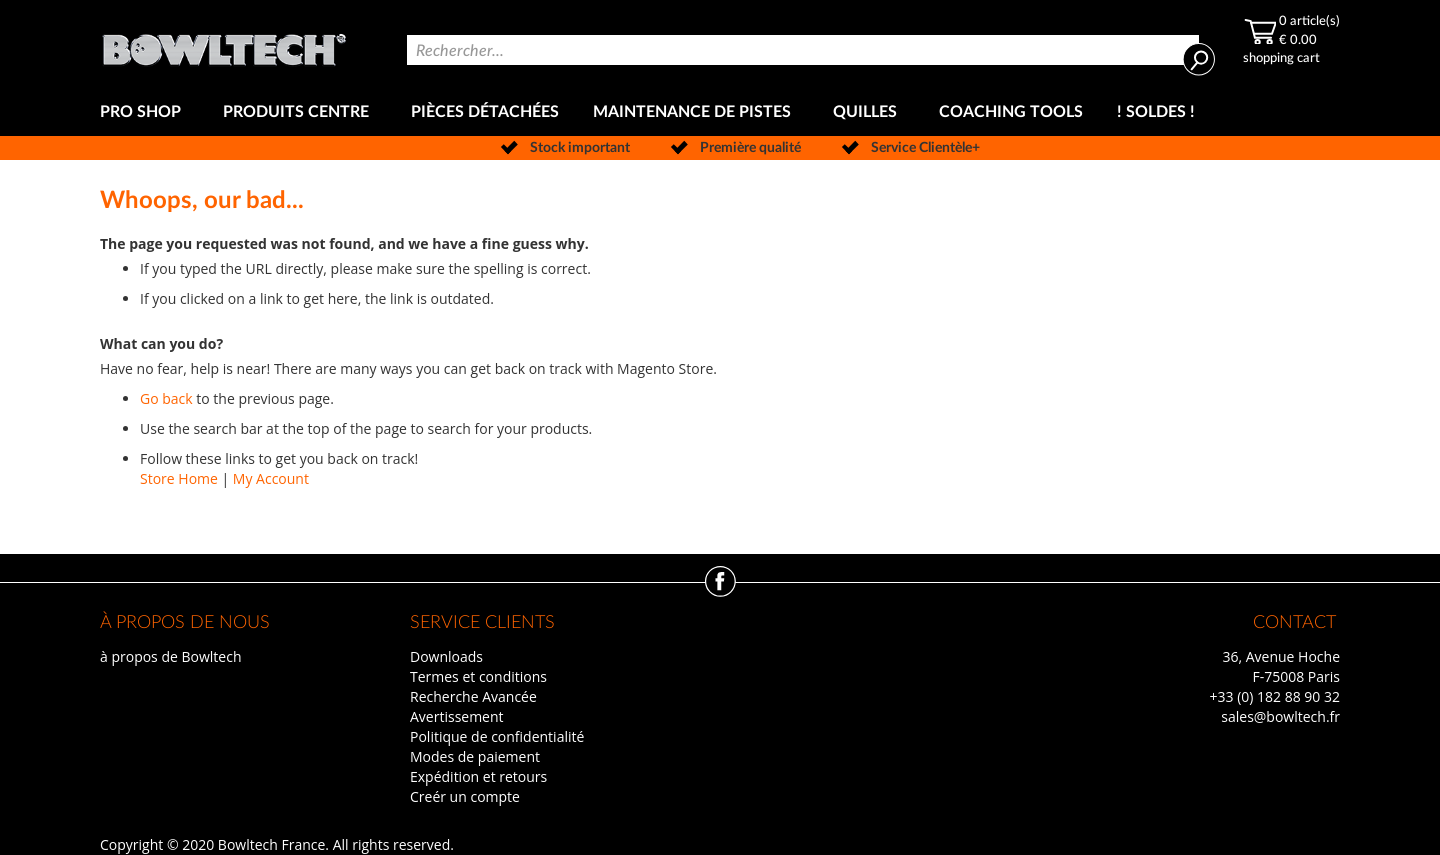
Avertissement (457, 716)
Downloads (446, 656)
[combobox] (803, 50)
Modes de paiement (475, 756)
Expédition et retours (478, 776)
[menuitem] (144, 112)
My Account (271, 478)
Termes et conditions (478, 676)
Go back (166, 398)
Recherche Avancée (473, 696)
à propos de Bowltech (170, 656)
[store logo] (224, 44)
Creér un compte (465, 796)
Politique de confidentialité (497, 736)
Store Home (179, 478)
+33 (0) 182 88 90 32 (1274, 696)
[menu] (720, 112)
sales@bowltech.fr (1280, 716)
